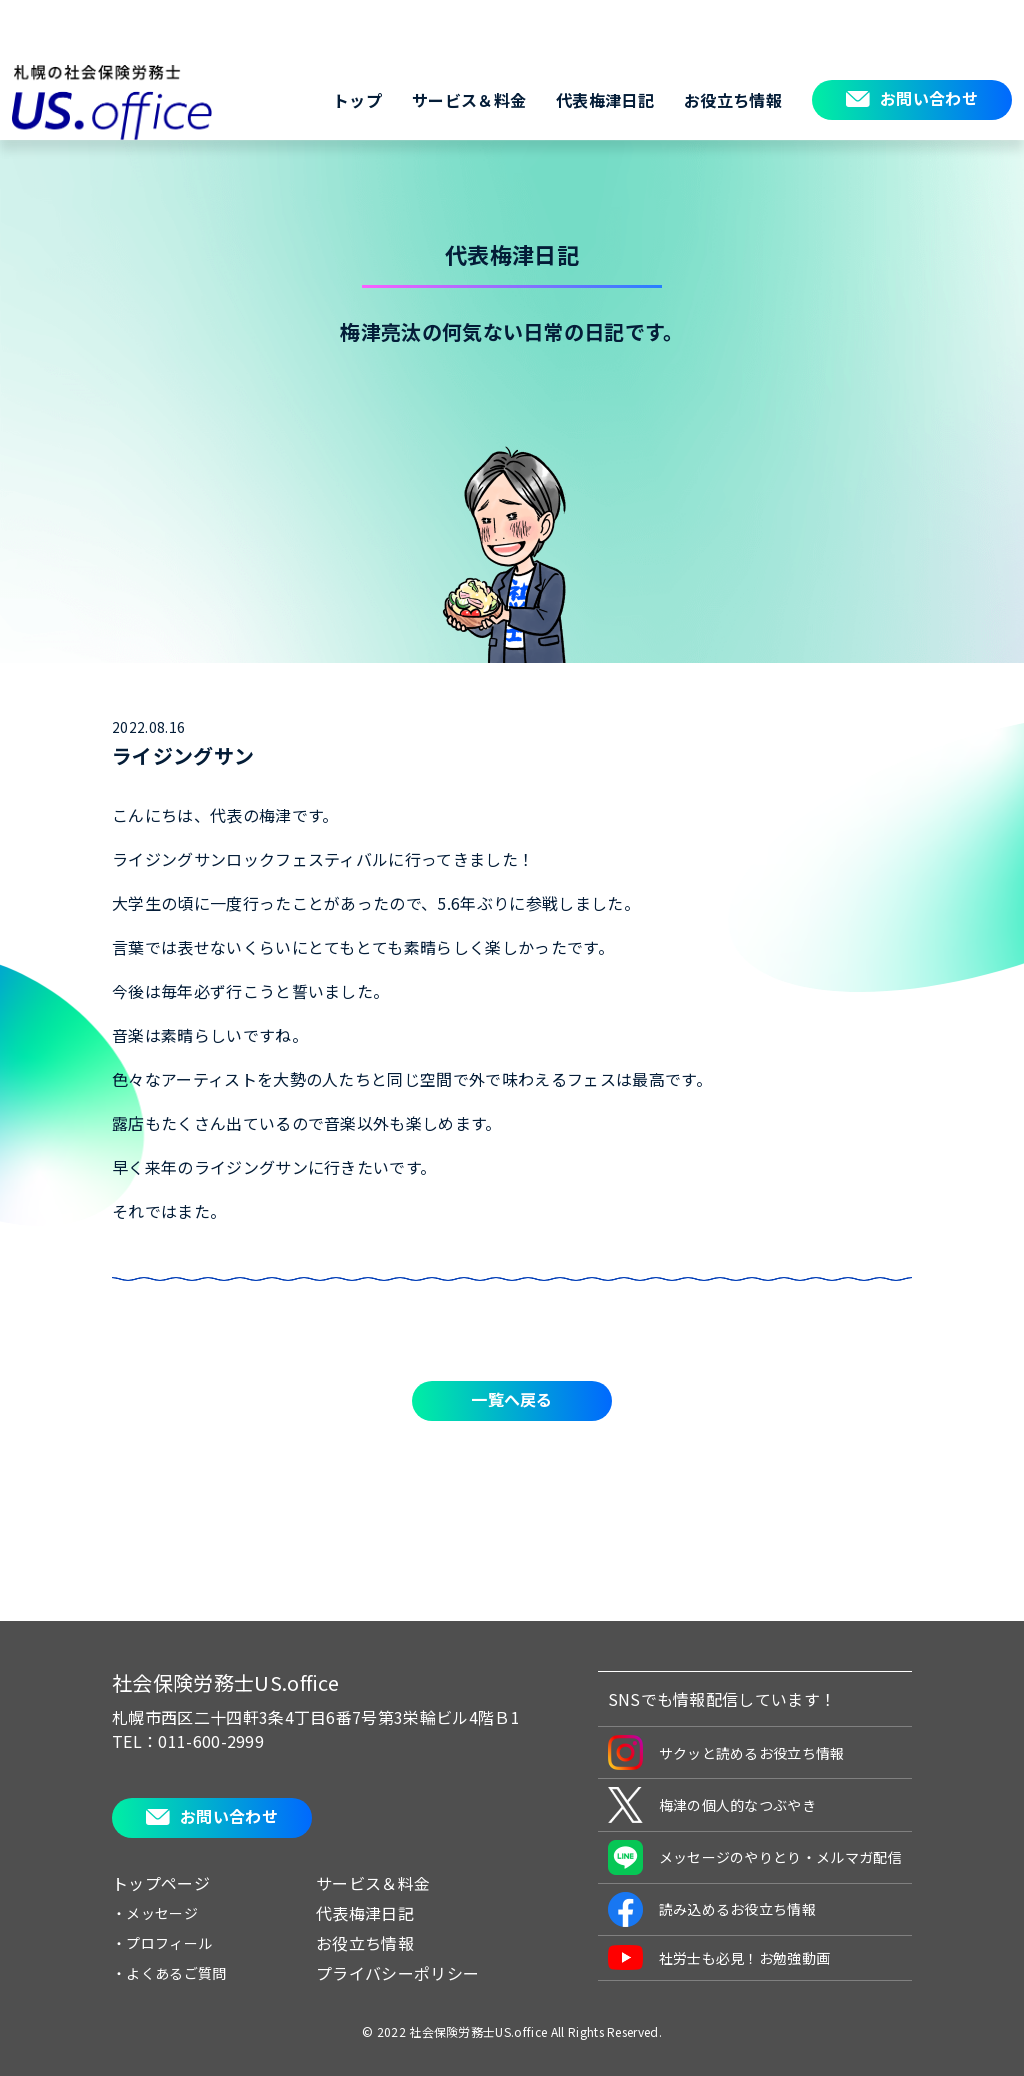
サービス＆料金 (469, 100)
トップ (357, 100)
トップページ (161, 1883)
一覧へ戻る (512, 1399)
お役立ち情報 (733, 100)
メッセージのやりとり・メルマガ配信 (755, 1857)
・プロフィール (162, 1943)
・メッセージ (155, 1913)
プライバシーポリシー (397, 1973)
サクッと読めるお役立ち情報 (726, 1752)
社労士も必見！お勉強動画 (719, 1957)
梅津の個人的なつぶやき (712, 1805)
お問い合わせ (929, 98)
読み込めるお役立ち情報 (712, 1909)
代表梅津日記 (605, 100)
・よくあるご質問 (169, 1973)
